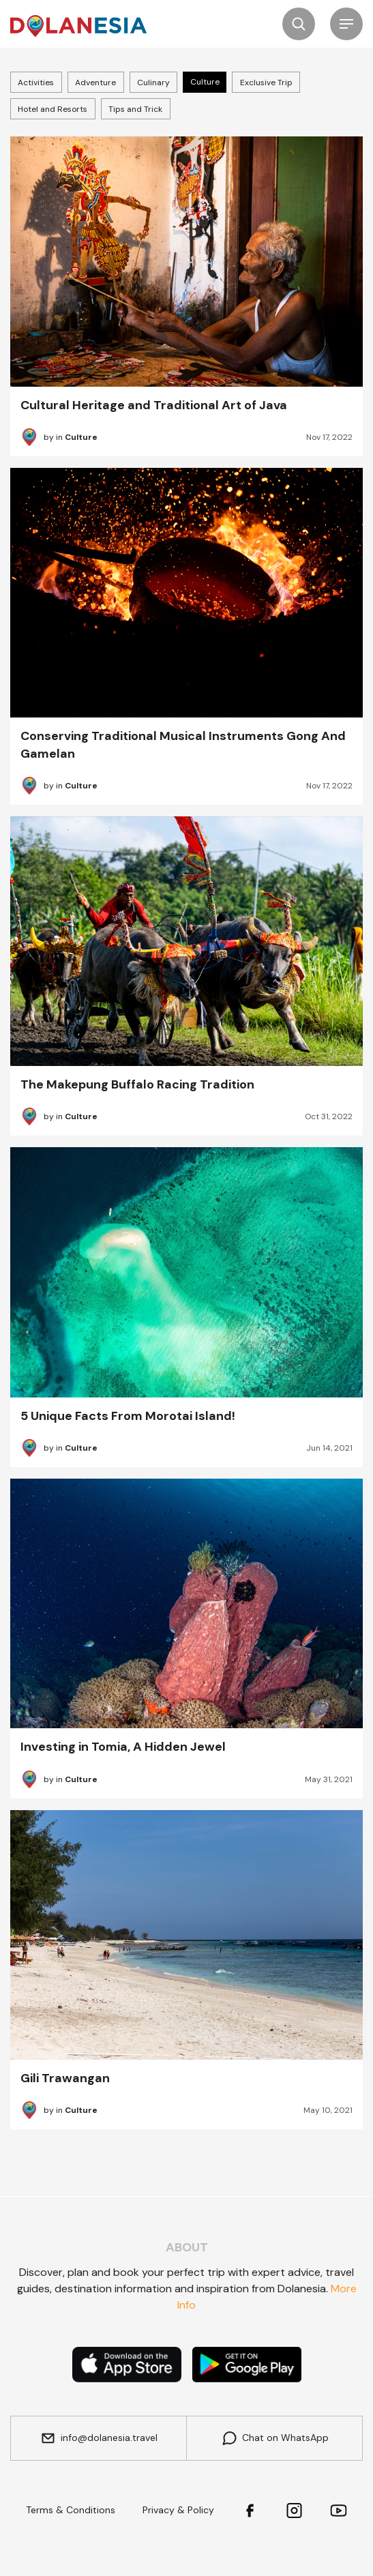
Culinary (153, 82)
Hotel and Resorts (52, 109)
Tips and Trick (135, 109)
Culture (205, 81)
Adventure (95, 82)
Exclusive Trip (266, 82)
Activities (36, 82)
